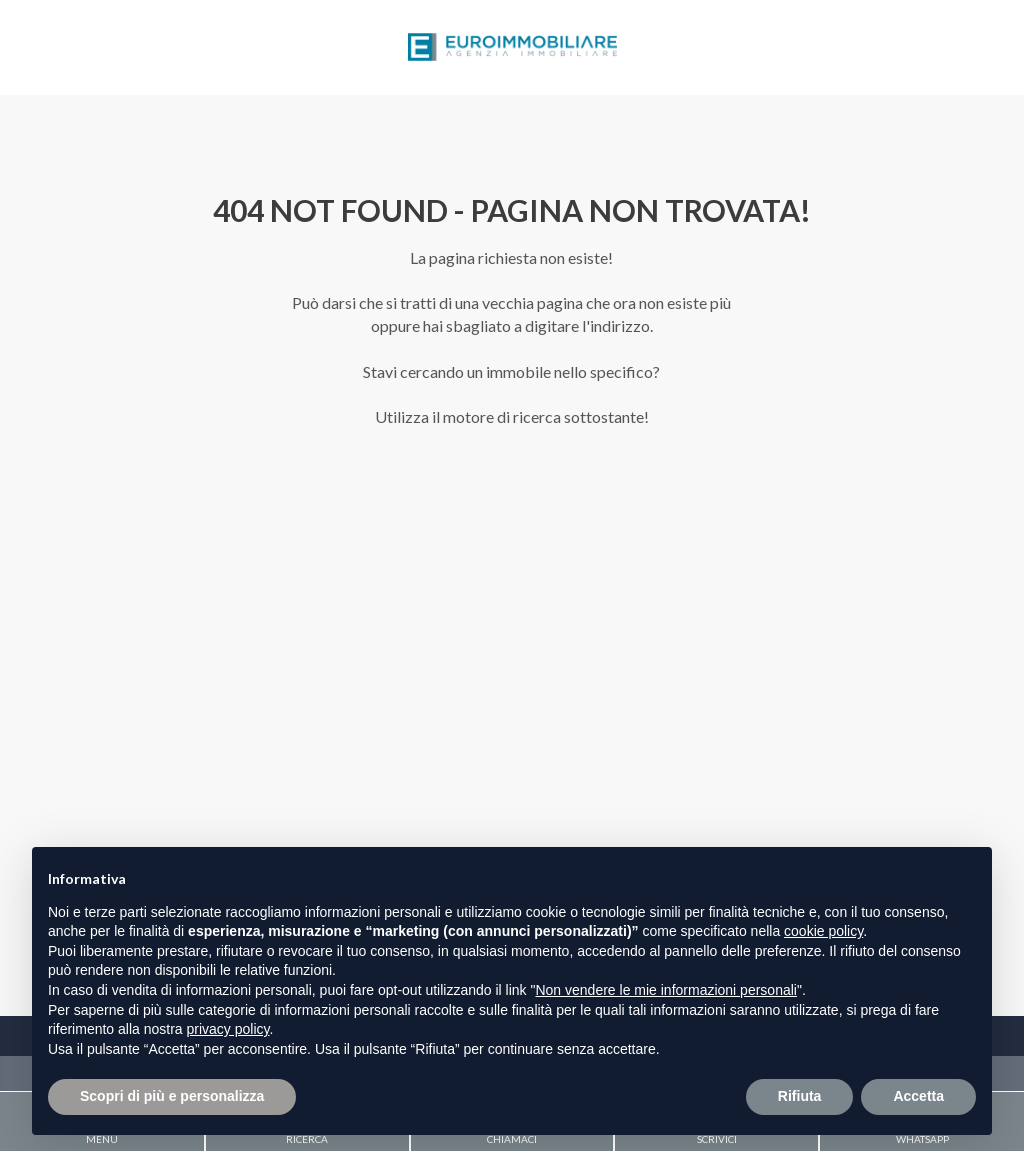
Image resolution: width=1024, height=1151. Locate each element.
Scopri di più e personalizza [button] (172, 1096)
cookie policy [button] (823, 931)
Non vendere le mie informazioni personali (665, 990)
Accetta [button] (918, 1096)
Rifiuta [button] (800, 1096)
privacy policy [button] (228, 1029)
